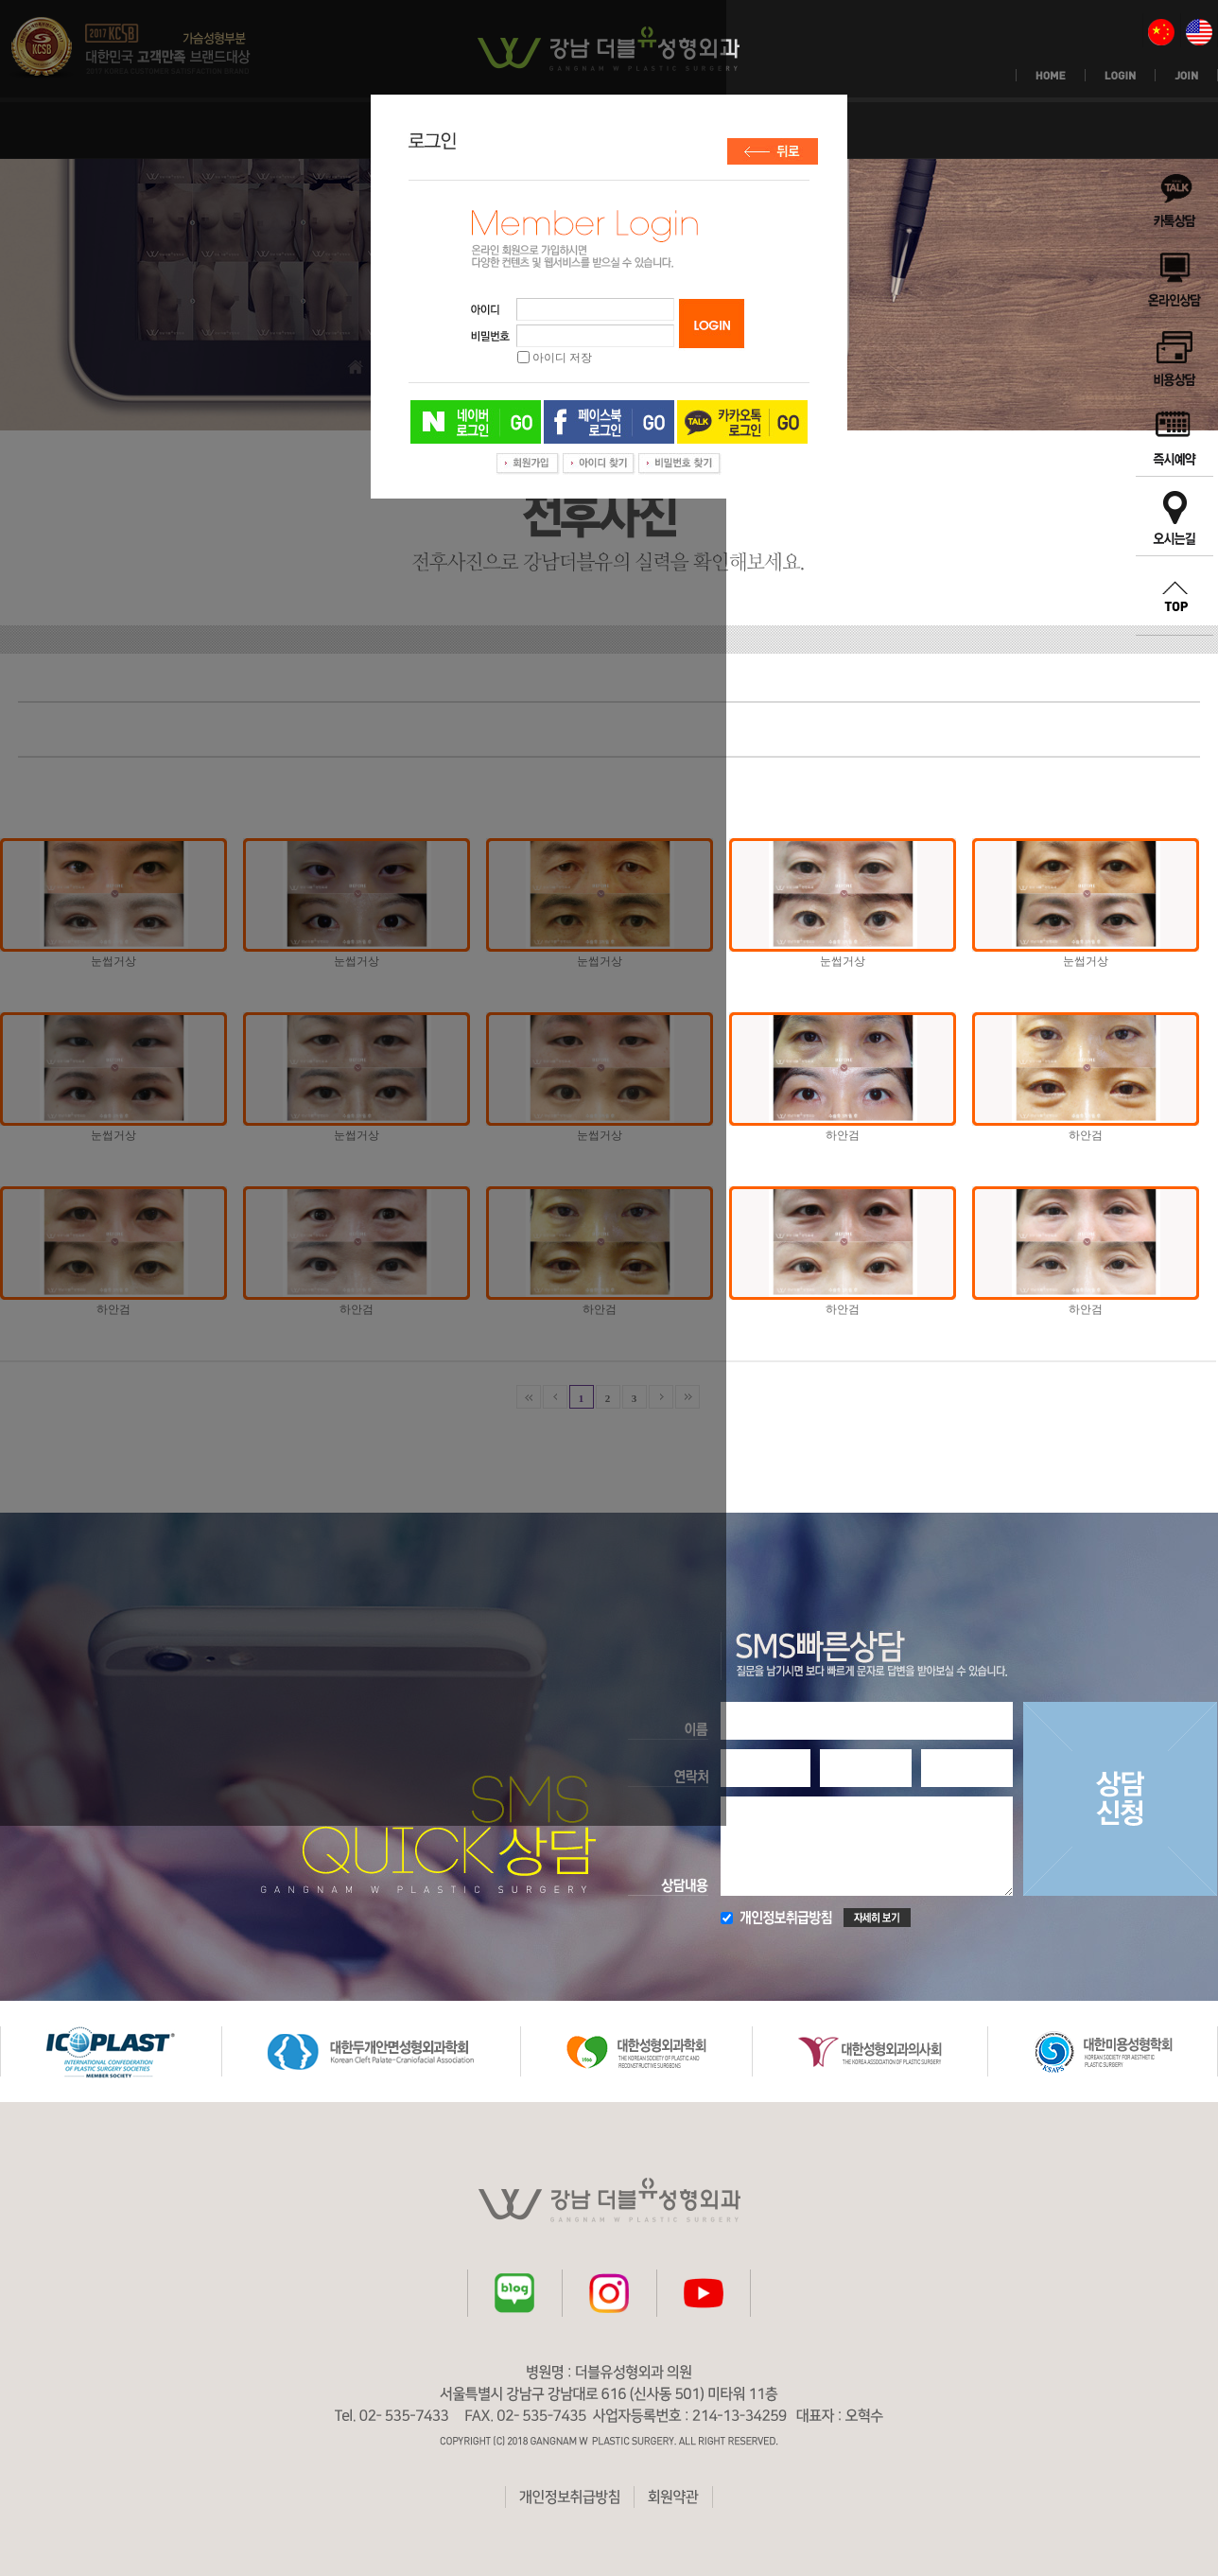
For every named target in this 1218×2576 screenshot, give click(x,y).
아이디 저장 (562, 357)
